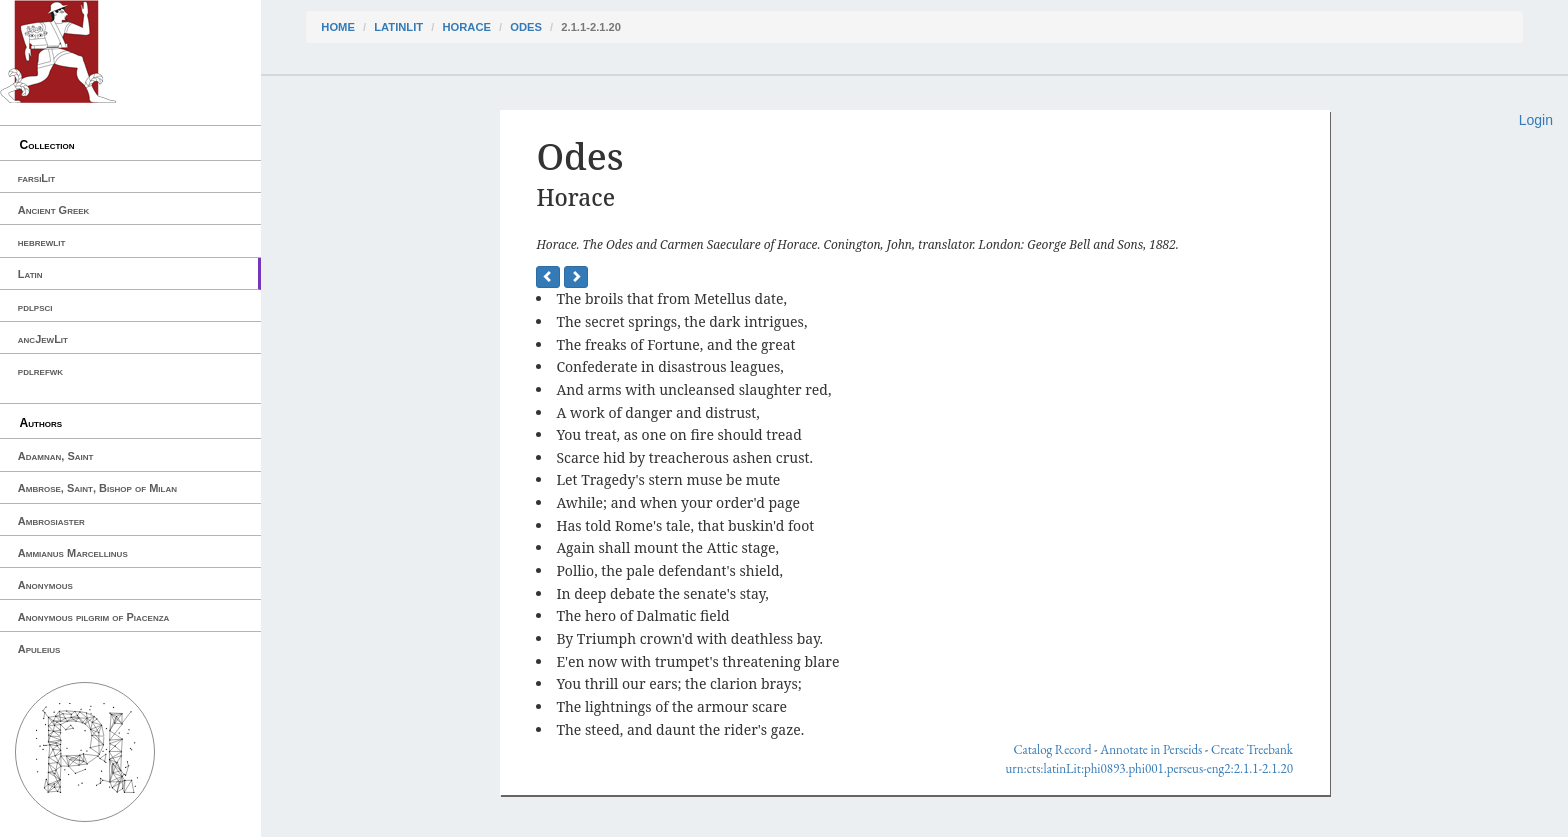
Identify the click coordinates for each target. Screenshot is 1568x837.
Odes (526, 27)
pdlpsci (35, 307)
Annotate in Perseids (1151, 749)
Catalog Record (1052, 749)
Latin (30, 274)
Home (338, 27)
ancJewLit (43, 339)
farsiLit (36, 178)
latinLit (398, 27)
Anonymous (45, 585)
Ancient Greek (54, 210)
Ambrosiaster (51, 521)
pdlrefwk (40, 371)
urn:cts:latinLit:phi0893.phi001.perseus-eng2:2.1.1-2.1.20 (1149, 768)
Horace (466, 27)
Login (1536, 120)
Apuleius (39, 649)
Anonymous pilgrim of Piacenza (94, 617)
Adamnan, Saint (56, 456)
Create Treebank (1252, 749)
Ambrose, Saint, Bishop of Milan (97, 488)
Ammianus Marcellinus (73, 553)
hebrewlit (42, 242)
